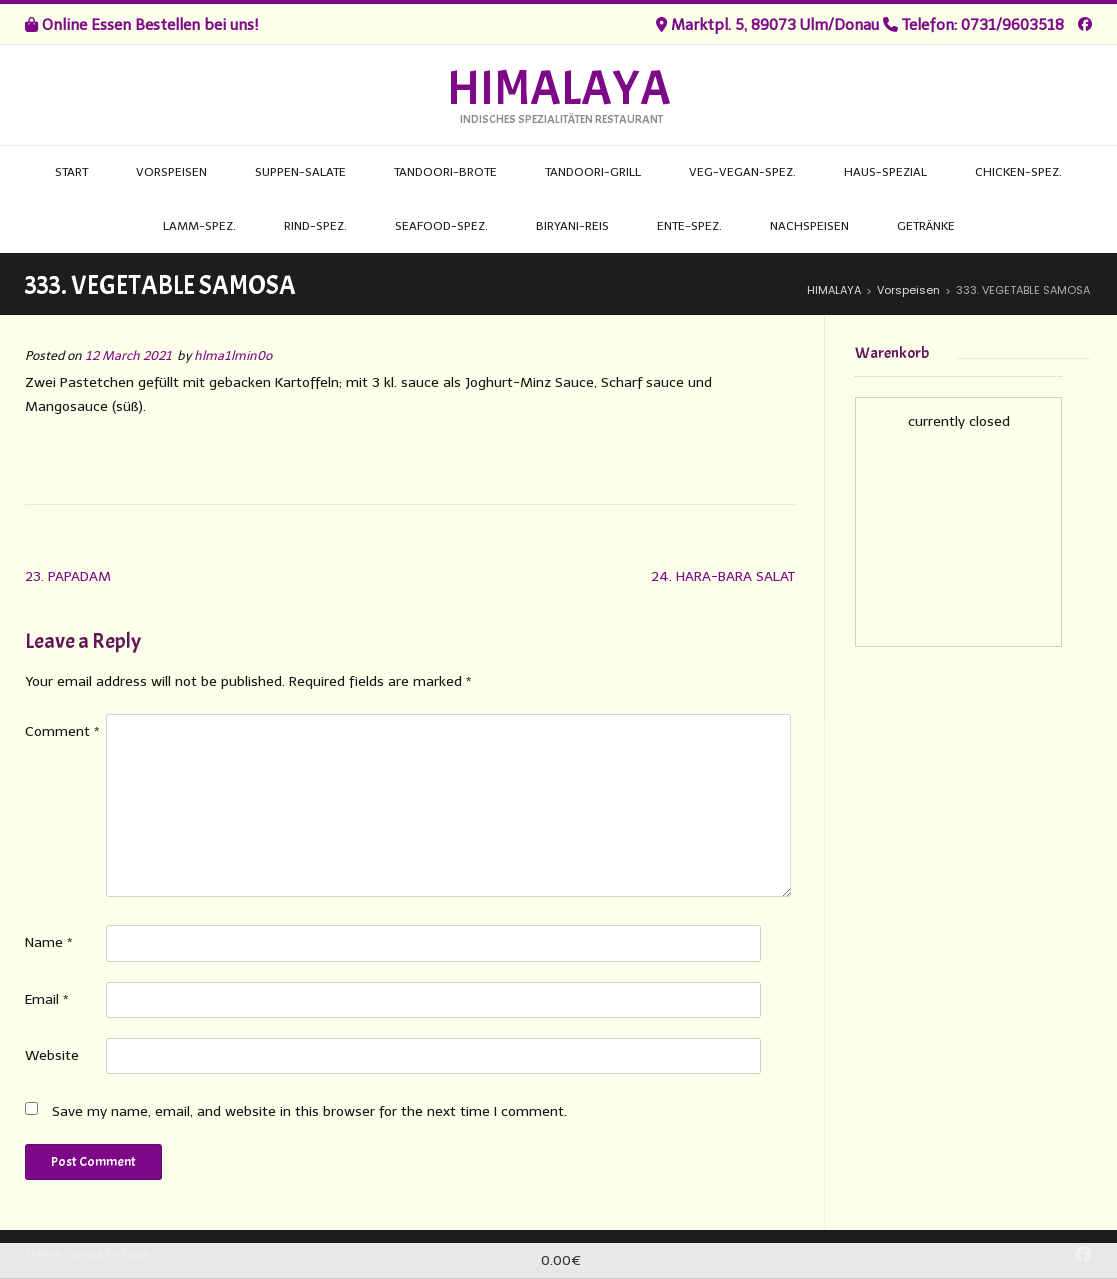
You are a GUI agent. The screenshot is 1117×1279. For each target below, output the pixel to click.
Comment (62, 731)
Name (49, 942)
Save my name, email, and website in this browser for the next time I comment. (309, 1111)
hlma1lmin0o (233, 355)
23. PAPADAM (68, 576)
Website (52, 1055)
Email (47, 999)
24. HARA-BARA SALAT (723, 576)
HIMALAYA (559, 89)
